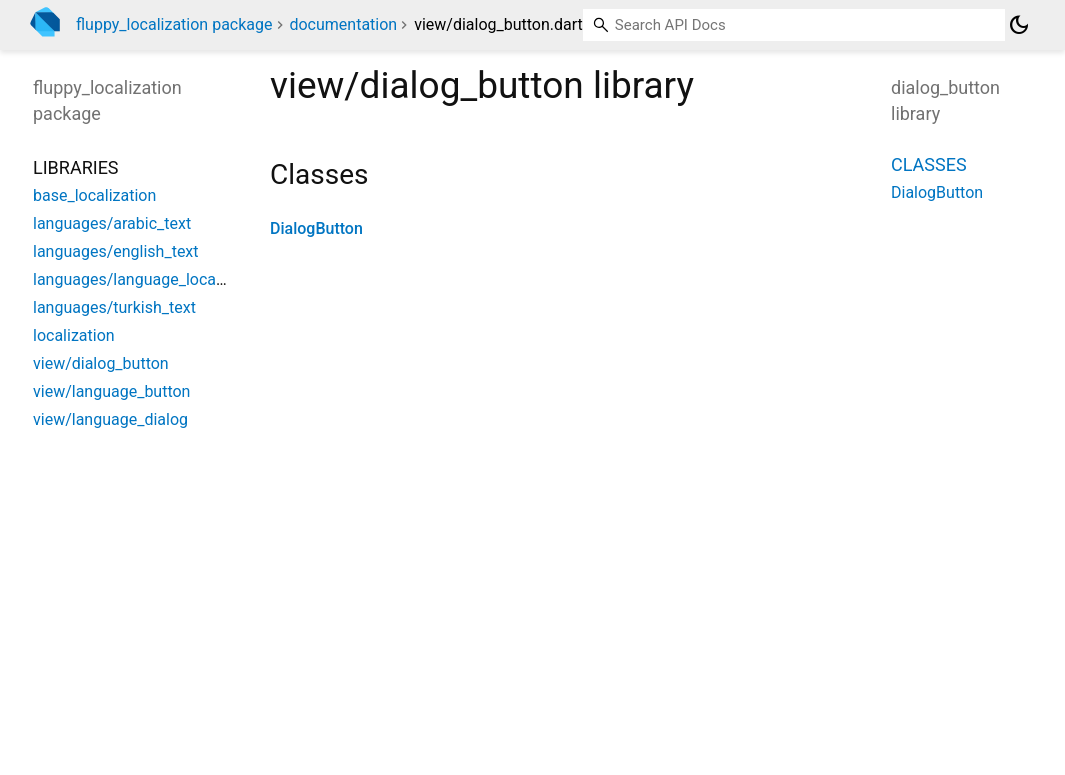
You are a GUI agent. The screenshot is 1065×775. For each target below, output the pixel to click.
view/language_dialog (110, 419)
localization (74, 335)
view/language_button (111, 391)
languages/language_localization (150, 279)
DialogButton (316, 228)
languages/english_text (116, 251)
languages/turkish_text (114, 307)
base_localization (94, 195)
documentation (343, 24)
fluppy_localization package (174, 24)
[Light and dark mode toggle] (1019, 25)
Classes (929, 164)
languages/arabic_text (112, 223)
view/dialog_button (101, 363)
